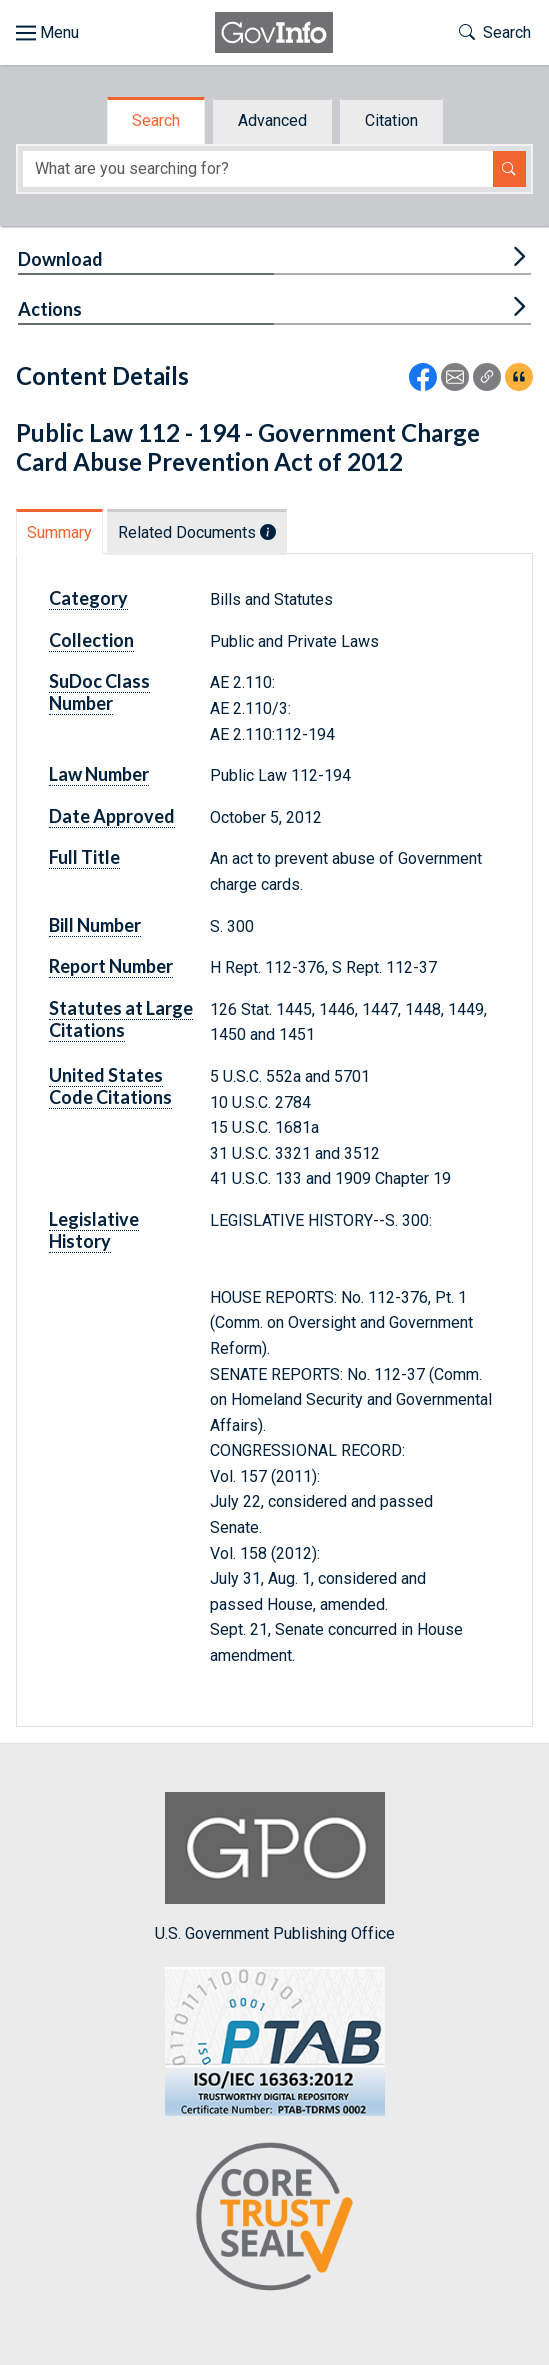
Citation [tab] (391, 120)
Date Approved (112, 816)
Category (88, 598)
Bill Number (95, 925)
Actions (50, 309)
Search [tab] (156, 120)
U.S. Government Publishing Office (275, 1867)
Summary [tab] (59, 532)
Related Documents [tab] (197, 532)
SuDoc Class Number (99, 692)
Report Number (111, 966)
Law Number (99, 774)
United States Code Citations (110, 1086)
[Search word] (258, 169)
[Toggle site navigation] (47, 33)
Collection (91, 640)
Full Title (84, 857)
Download (60, 259)
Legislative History (94, 1230)
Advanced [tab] (272, 120)
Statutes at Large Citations (121, 1019)
